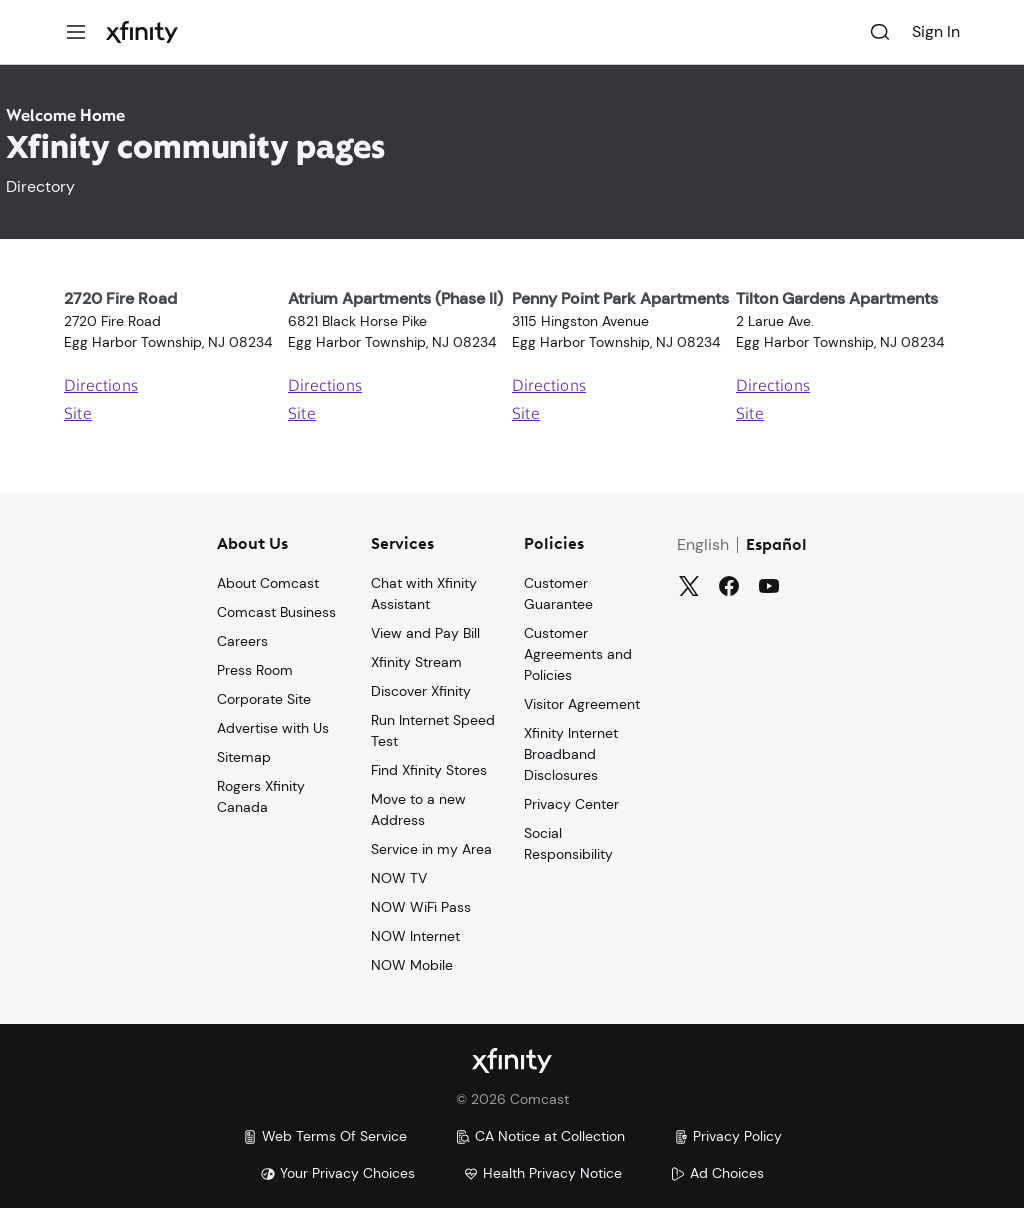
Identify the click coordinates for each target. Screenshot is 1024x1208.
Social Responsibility (568, 843)
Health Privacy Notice (542, 1173)
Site (78, 415)
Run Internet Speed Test (433, 730)
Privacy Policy (727, 1136)
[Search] (880, 32)
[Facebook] (729, 586)
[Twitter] (689, 586)
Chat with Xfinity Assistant (424, 593)
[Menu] (76, 32)
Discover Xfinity (421, 691)
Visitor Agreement (582, 704)
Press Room (255, 670)
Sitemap (244, 757)
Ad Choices (717, 1173)
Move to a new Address (418, 809)
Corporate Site (264, 699)
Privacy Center (571, 804)
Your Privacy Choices (337, 1173)
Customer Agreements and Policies (578, 654)
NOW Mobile (412, 965)
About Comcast (268, 583)
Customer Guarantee (558, 593)
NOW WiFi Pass (421, 907)
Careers (242, 641)
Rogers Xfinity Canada (261, 796)
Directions (101, 387)
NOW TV (399, 878)
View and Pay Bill (425, 633)
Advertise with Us (273, 728)
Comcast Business (276, 612)
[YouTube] (769, 586)
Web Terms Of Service (324, 1136)
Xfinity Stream (416, 662)
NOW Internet (415, 936)
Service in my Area (431, 849)
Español (776, 546)
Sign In (936, 31)
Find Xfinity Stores (429, 770)
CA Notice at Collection (540, 1136)
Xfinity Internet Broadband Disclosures (571, 754)
